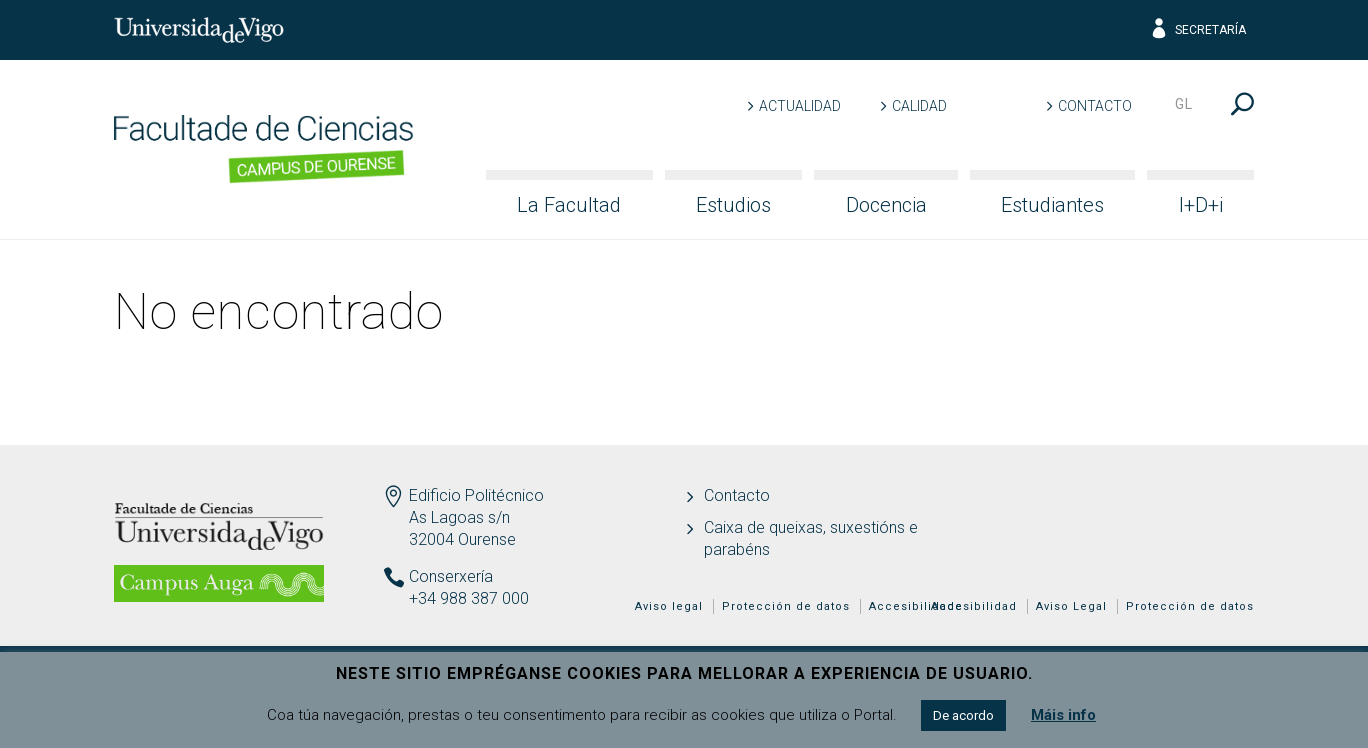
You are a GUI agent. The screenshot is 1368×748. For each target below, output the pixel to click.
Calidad (919, 106)
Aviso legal (669, 606)
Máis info (1063, 715)
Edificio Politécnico (476, 495)
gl (1184, 104)
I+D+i (1201, 205)
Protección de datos (1190, 606)
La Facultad (569, 205)
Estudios (733, 205)
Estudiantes (1052, 205)
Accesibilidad (974, 606)
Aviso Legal (1071, 606)
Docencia (886, 205)
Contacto (1095, 106)
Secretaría (1197, 30)
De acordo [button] (963, 715)
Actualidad (800, 106)
